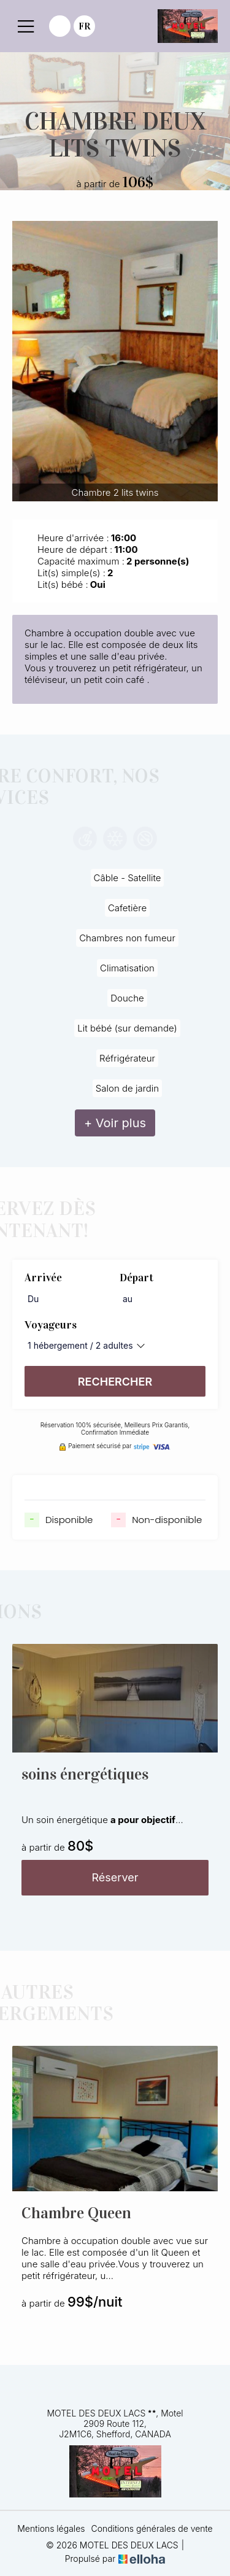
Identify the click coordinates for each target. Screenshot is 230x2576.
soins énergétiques (84, 1774)
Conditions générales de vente (151, 2528)
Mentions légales (51, 2528)
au (127, 1299)
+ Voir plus (115, 1123)
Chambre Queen (76, 2213)
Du (33, 1299)
